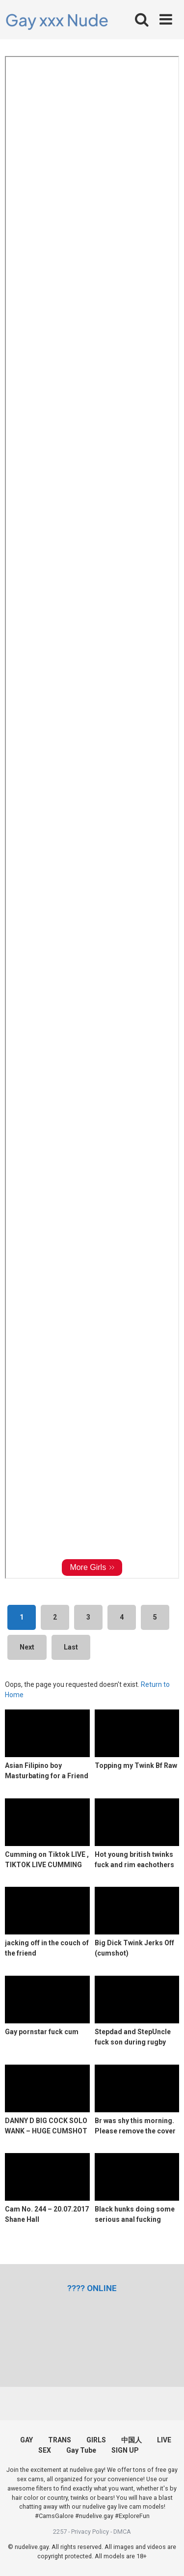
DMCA (122, 2531)
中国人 (131, 2440)
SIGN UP (125, 2450)
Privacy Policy (90, 2531)
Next (27, 1647)
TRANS (59, 2440)
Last (71, 1647)
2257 (60, 2531)
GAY (26, 2440)
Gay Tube (81, 2450)
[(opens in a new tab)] (92, 2288)
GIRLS (96, 2440)
